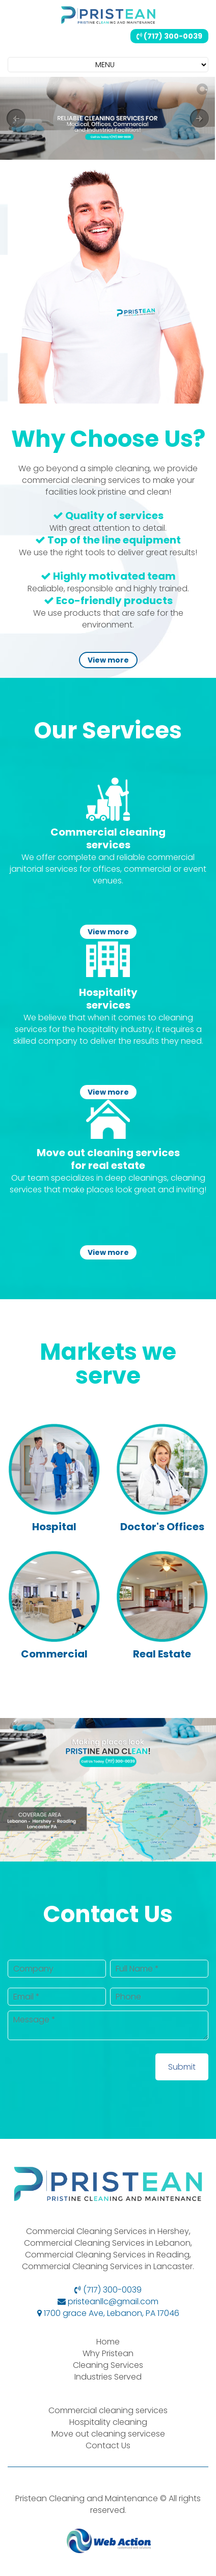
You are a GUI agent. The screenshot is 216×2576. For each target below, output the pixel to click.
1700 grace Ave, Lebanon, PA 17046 (108, 2313)
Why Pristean (108, 2353)
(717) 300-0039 (169, 36)
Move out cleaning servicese (108, 2434)
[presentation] (85, 2073)
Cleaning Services (108, 2365)
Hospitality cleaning (108, 2422)
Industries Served (108, 2377)
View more (108, 660)
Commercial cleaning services (108, 2410)
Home (108, 2342)
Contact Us (108, 2445)
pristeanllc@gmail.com (108, 2301)
